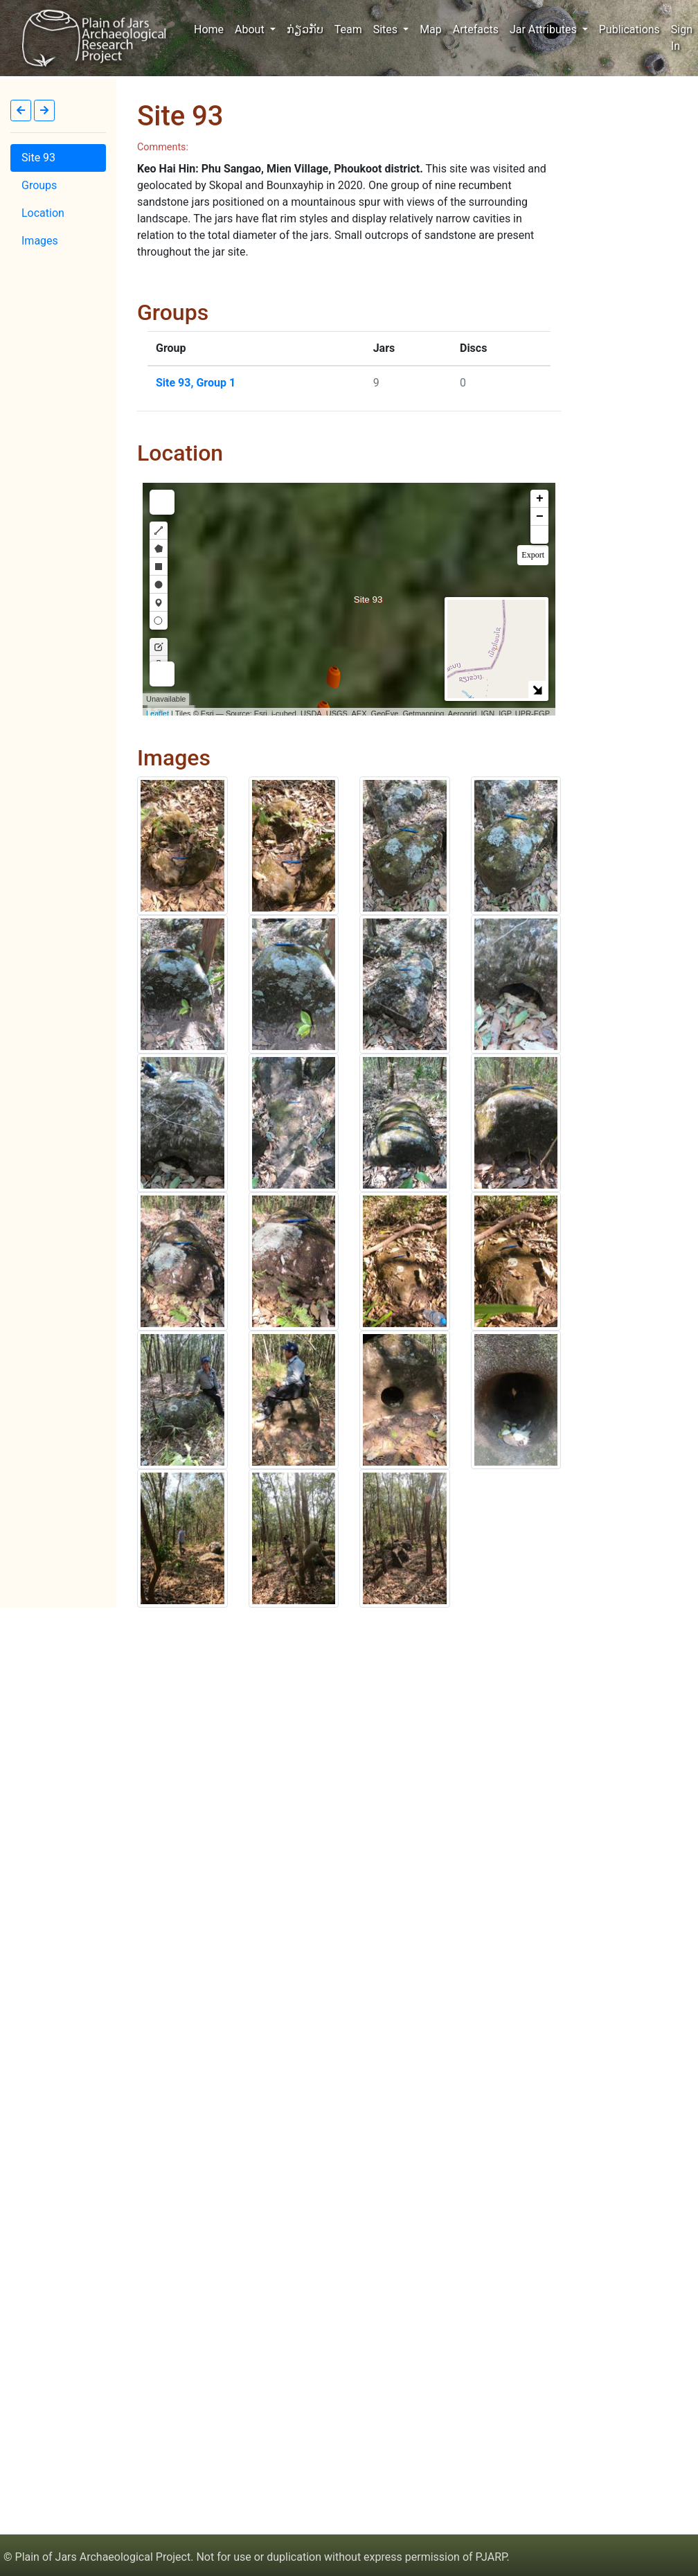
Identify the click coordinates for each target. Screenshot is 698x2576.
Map (431, 29)
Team (348, 29)
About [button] (251, 29)
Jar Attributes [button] (545, 29)
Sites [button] (386, 29)
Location (42, 213)
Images (39, 240)
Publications (629, 29)
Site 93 (38, 157)
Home (211, 28)
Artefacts (476, 29)
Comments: (162, 147)
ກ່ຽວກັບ (305, 29)
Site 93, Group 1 (195, 382)
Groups (39, 185)
